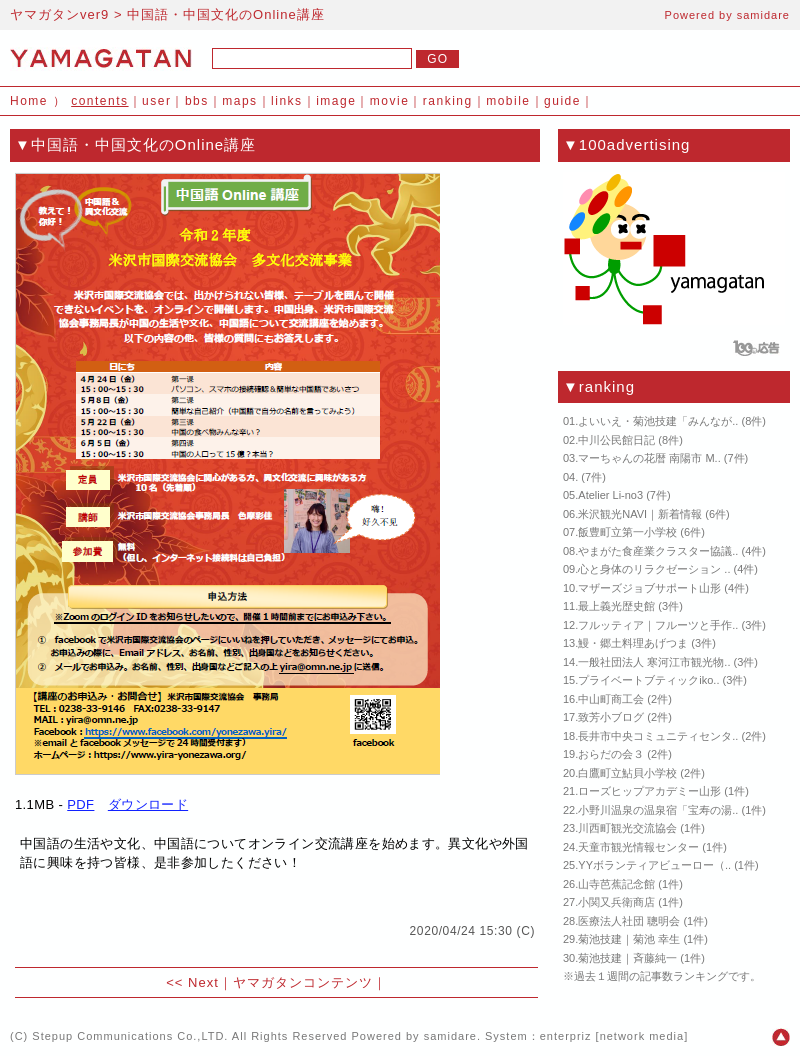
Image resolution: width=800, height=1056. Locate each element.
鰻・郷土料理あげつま (633, 643)
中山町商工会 (611, 699)
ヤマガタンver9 (59, 14)
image (336, 101)
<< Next (192, 982)
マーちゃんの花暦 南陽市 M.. (649, 458)
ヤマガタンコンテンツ (303, 982)
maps (239, 101)
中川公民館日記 (616, 440)
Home (29, 101)
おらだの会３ (611, 754)
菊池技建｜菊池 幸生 (629, 939)
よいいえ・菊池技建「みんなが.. (658, 421)
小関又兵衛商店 (616, 902)
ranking (448, 101)
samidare (763, 15)
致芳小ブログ (611, 717)
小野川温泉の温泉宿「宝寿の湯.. (658, 810)
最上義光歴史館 (616, 606)
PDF (80, 804)
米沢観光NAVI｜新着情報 (640, 514)
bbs (197, 101)
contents (99, 101)
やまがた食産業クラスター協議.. (658, 551)
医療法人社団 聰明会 (629, 921)
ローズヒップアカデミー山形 (649, 791)
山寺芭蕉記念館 (616, 884)
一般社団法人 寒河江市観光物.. (654, 662)
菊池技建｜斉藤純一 (627, 958)
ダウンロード (148, 804)
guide (562, 101)
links (287, 101)
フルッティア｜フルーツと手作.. (658, 625)
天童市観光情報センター (638, 847)
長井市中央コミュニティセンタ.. (658, 736)
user (156, 101)
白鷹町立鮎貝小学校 (627, 773)
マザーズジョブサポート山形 (649, 588)
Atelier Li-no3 (610, 495)
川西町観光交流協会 (627, 828)
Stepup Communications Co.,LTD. (130, 1036)
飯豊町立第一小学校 (627, 532)
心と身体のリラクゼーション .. (654, 569)
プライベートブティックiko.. (648, 680)
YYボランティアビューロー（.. (654, 865)
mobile (508, 101)
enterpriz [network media (612, 1036)
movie (390, 101)
